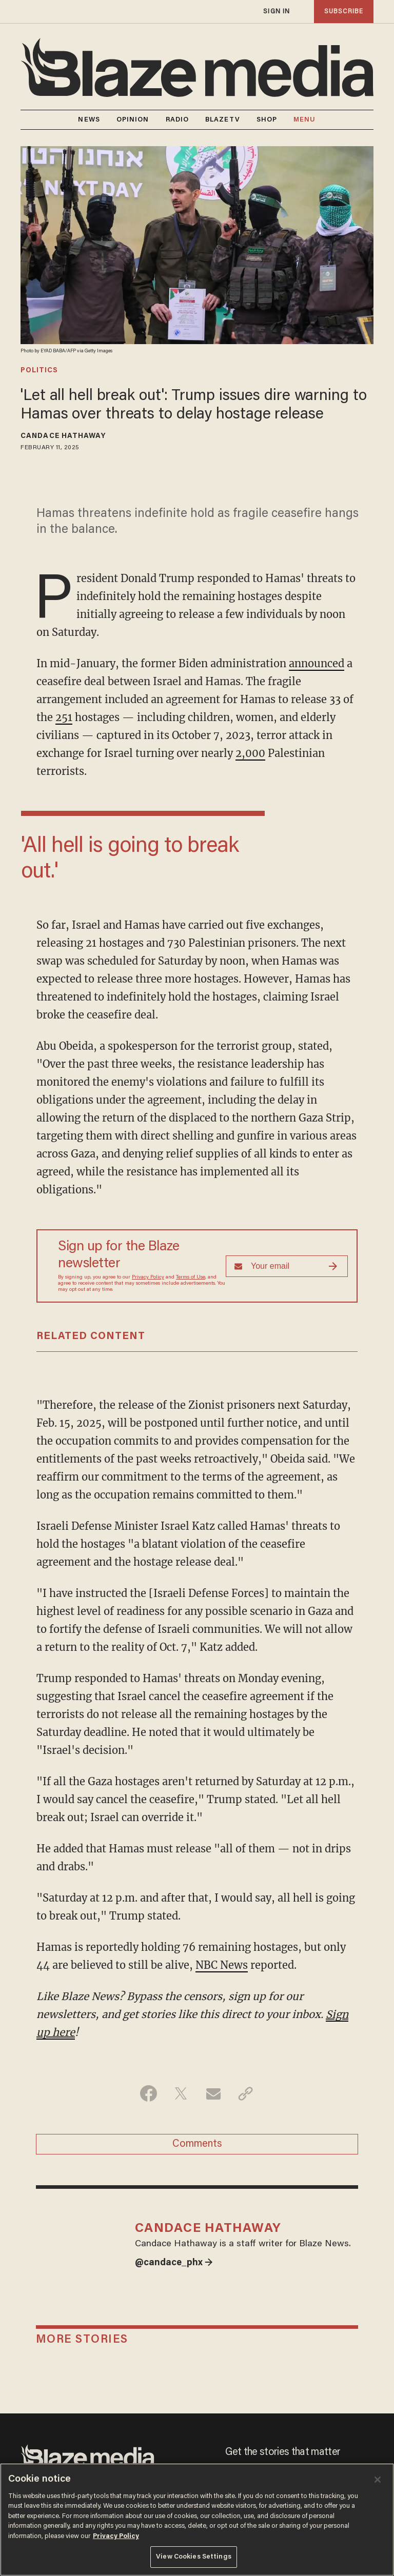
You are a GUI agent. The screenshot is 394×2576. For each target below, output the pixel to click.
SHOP (267, 119)
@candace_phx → (174, 2263)
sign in (276, 11)
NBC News (221, 1965)
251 (63, 717)
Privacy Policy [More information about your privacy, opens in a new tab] (116, 2536)
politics (39, 370)
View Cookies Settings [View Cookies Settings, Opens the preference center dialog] (193, 2556)
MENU (304, 119)
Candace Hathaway (63, 436)
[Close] (377, 2479)
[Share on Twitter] (180, 2093)
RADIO (177, 119)
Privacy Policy (148, 1277)
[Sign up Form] (287, 1266)
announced (316, 663)
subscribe (343, 11)
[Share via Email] (213, 2093)
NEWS (89, 119)
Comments (197, 2144)
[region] (197, 2519)
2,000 (250, 753)
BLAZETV (222, 119)
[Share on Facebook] (148, 2093)
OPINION (132, 119)
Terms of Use (190, 1277)
